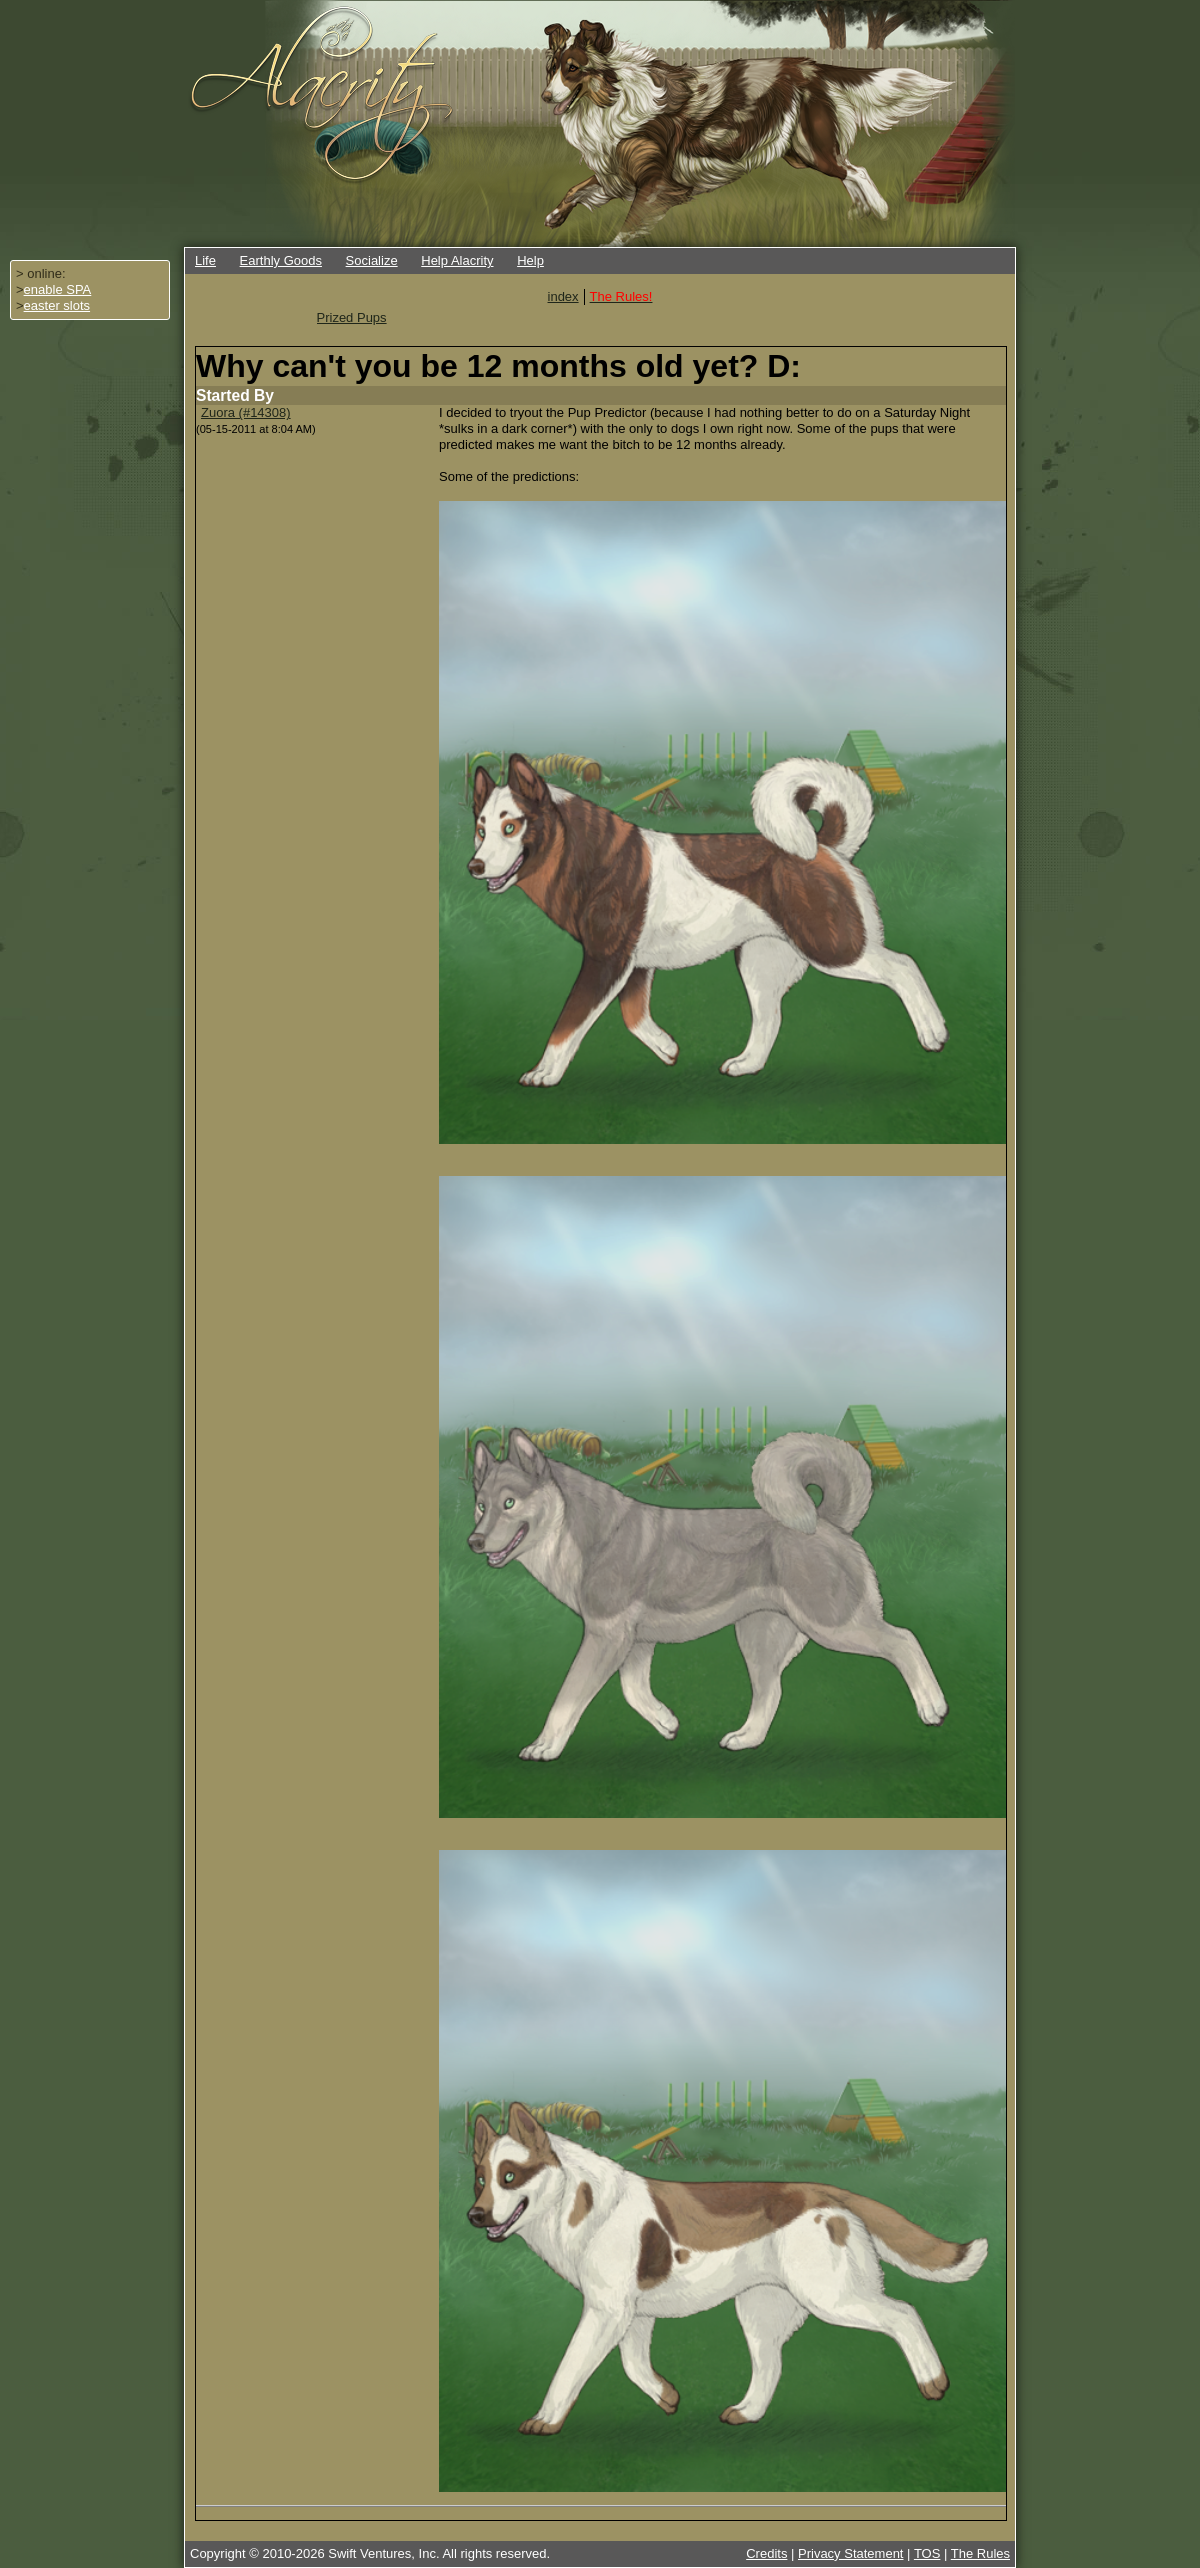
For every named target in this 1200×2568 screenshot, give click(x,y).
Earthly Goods (281, 260)
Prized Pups (352, 317)
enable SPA (58, 289)
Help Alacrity (457, 260)
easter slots (57, 305)
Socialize (372, 260)
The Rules (980, 2553)
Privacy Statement (851, 2553)
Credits (766, 2553)
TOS (927, 2553)
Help (530, 260)
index (563, 296)
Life (205, 260)
